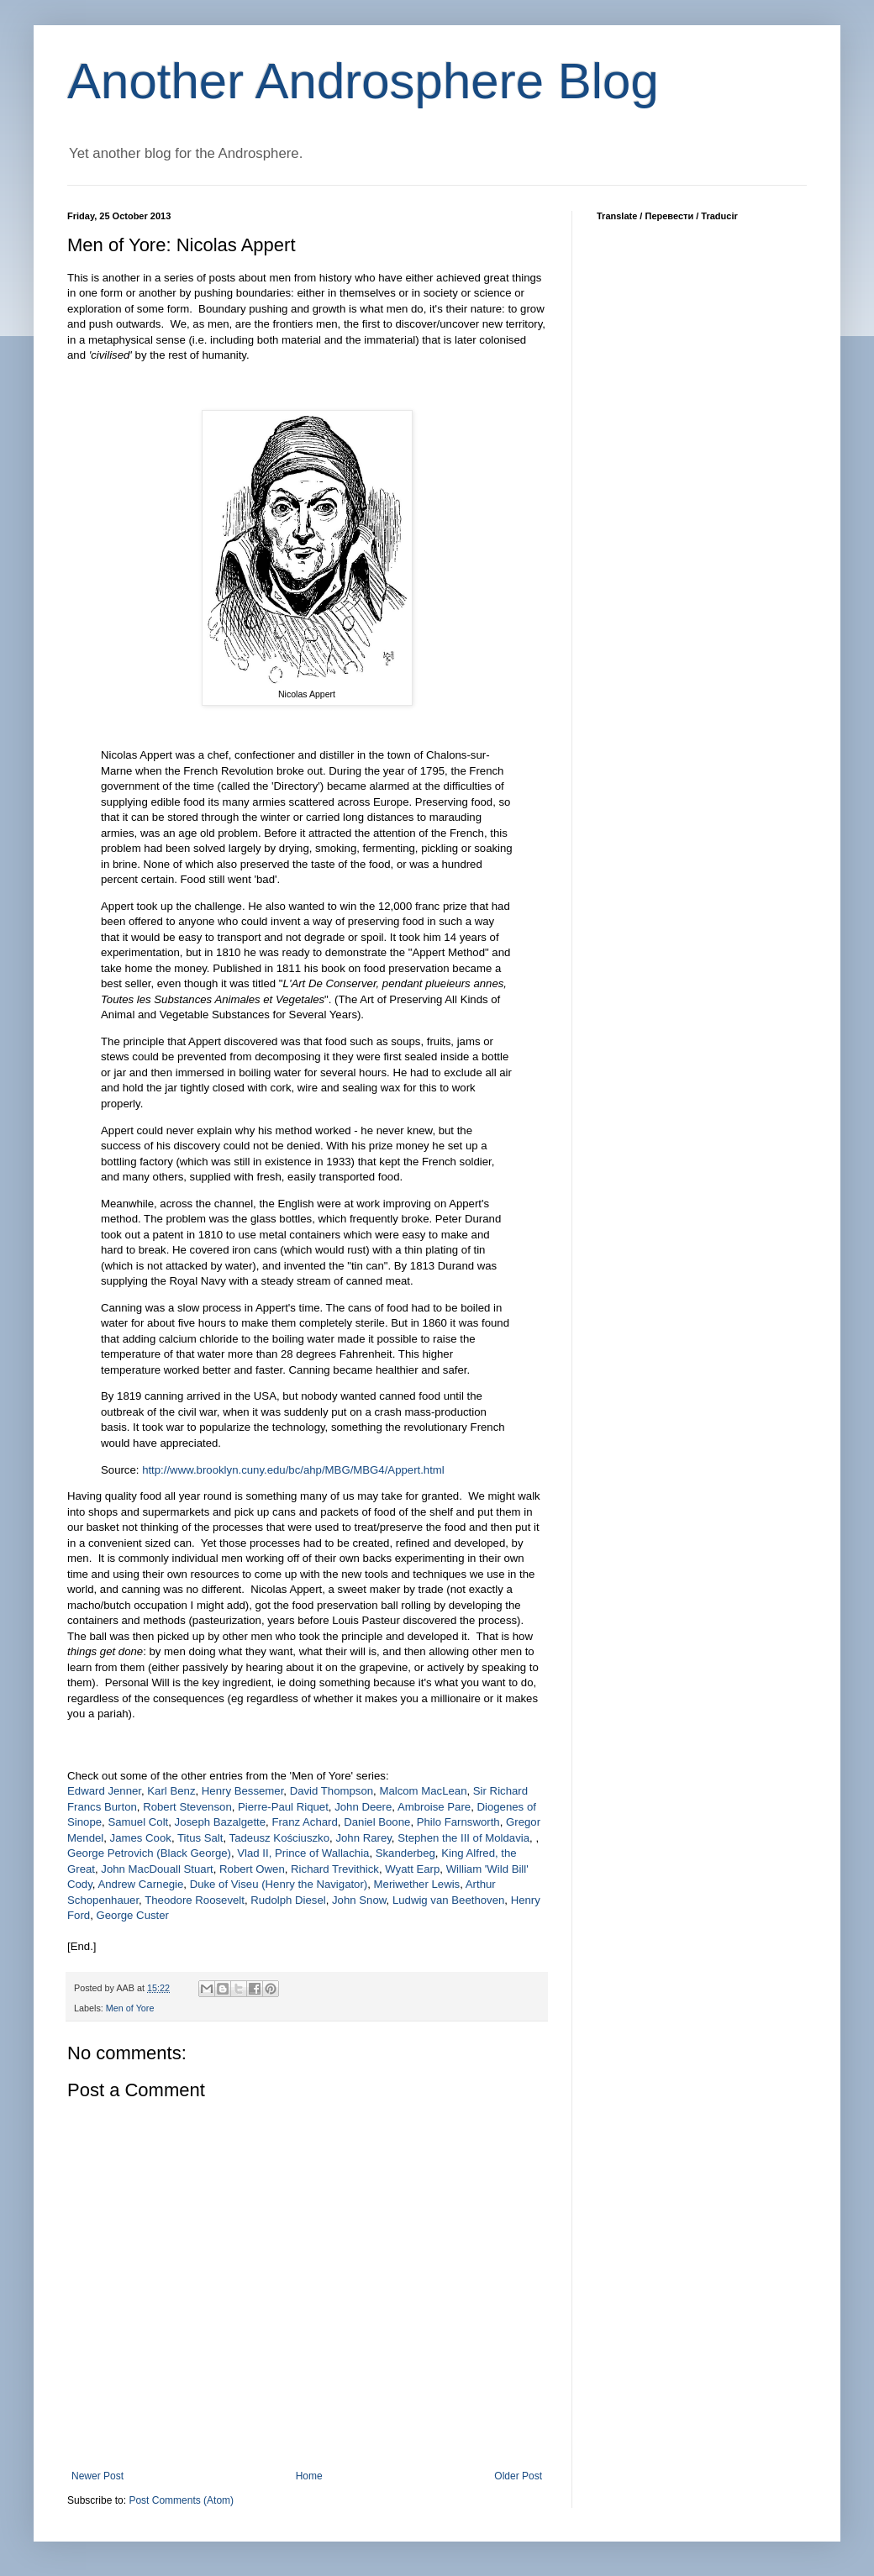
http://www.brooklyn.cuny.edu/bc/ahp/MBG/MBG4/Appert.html (293, 1470)
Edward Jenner (104, 1791)
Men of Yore (130, 2008)
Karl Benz (171, 1791)
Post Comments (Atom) (181, 2500)
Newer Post (97, 2476)
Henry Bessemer (242, 1791)
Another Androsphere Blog (363, 81)
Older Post (518, 2476)
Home (309, 2476)
